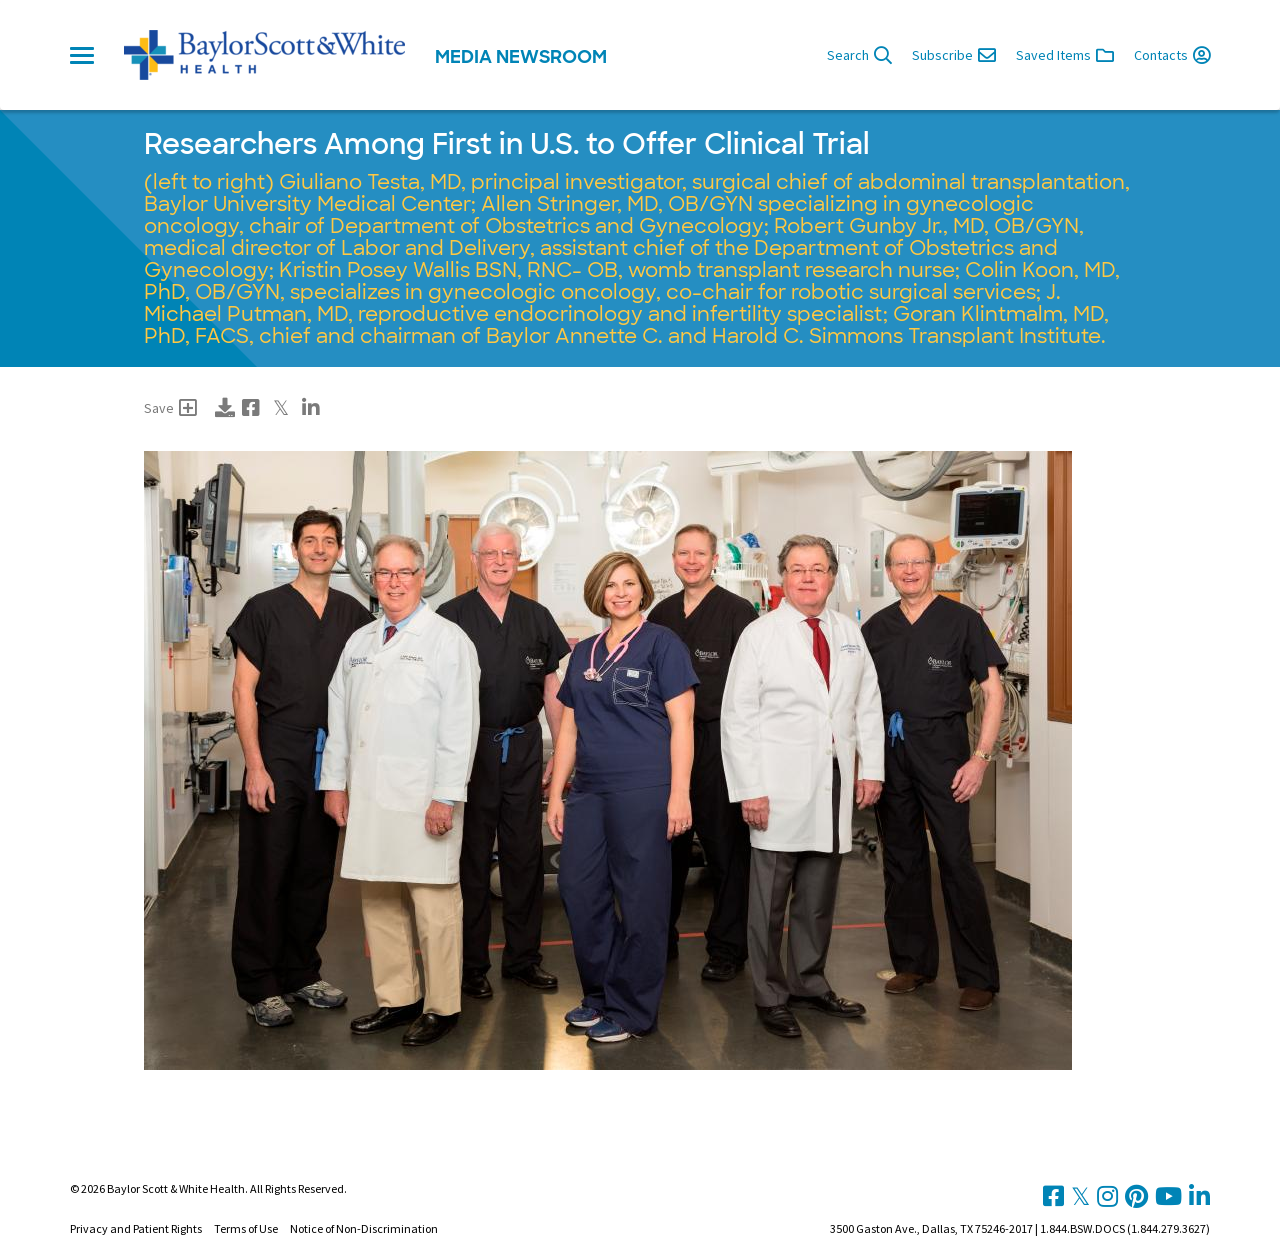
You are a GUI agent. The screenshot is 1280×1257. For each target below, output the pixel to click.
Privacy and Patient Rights (136, 1228)
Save (170, 408)
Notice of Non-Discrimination (364, 1228)
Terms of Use (246, 1228)
